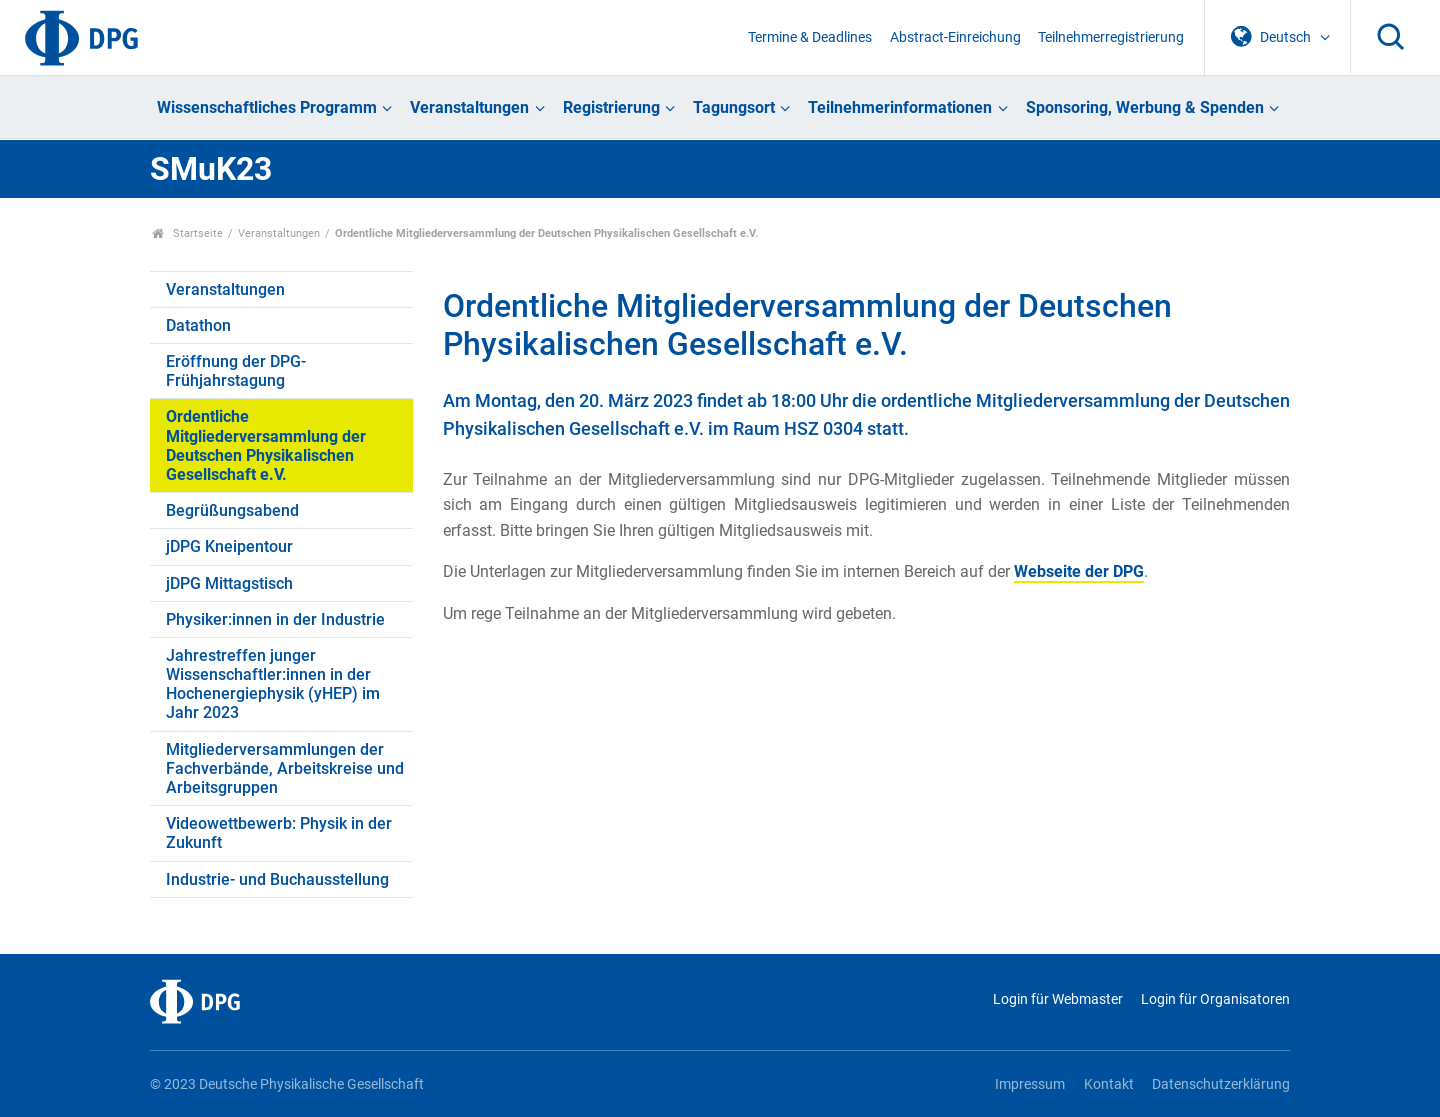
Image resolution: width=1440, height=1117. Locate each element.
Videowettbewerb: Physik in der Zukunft (279, 833)
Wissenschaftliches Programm (267, 107)
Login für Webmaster (1058, 999)
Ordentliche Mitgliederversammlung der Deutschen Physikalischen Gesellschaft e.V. (266, 445)
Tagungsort (734, 107)
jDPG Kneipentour (229, 546)
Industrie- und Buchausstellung (277, 879)
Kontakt (1109, 1084)
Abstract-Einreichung (955, 37)
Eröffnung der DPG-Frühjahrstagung (236, 371)
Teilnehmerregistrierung (1111, 37)
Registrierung (611, 107)
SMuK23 (211, 169)
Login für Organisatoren (1215, 999)
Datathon (198, 325)
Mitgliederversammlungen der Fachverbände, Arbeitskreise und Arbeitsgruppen (285, 768)
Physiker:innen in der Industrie (275, 619)
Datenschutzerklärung (1221, 1084)
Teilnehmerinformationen (900, 107)
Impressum (1030, 1084)
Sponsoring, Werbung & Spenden (1145, 107)
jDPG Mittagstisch (229, 583)
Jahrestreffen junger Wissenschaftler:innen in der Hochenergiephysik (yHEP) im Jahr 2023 (273, 684)
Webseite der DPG (1079, 571)
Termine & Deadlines (810, 37)
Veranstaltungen (469, 107)
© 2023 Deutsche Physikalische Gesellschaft (287, 1084)
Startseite (187, 233)
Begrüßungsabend (232, 510)
